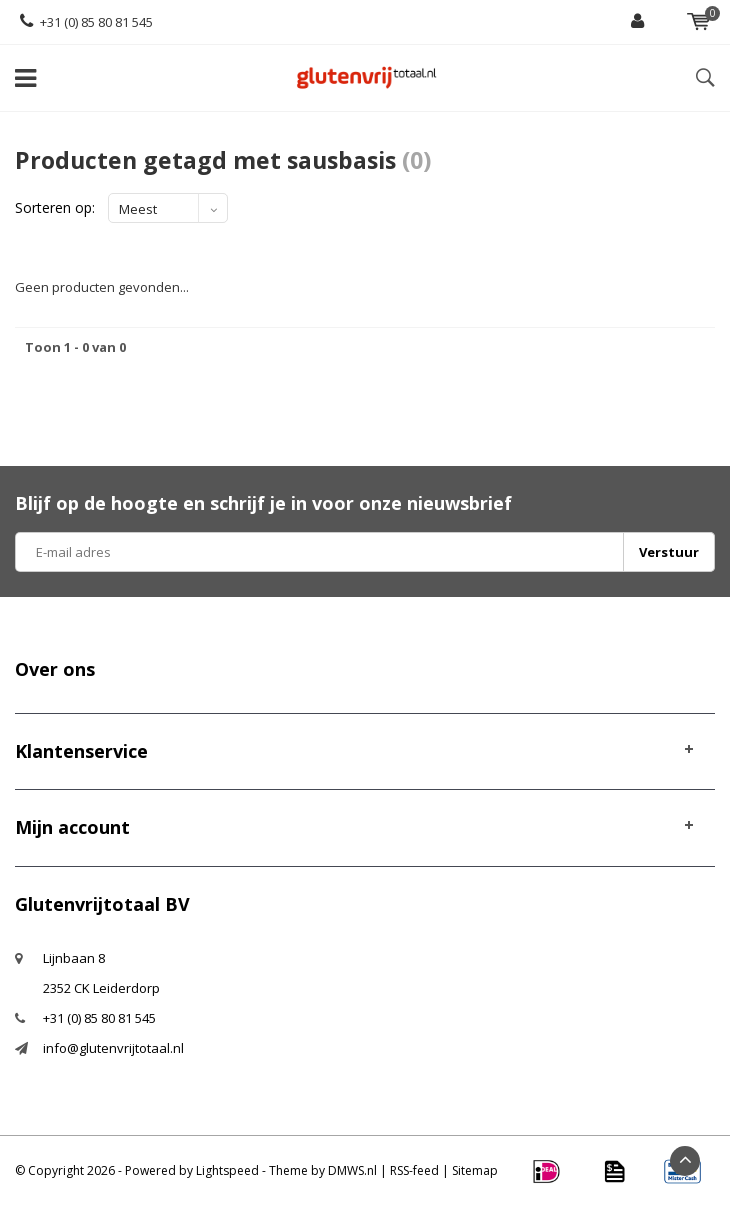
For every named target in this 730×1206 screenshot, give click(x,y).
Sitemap (475, 1170)
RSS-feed (414, 1170)
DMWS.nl (352, 1170)
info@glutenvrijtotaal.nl (113, 1048)
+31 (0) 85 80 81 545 (86, 22)
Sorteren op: (55, 207)
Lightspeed (227, 1170)
